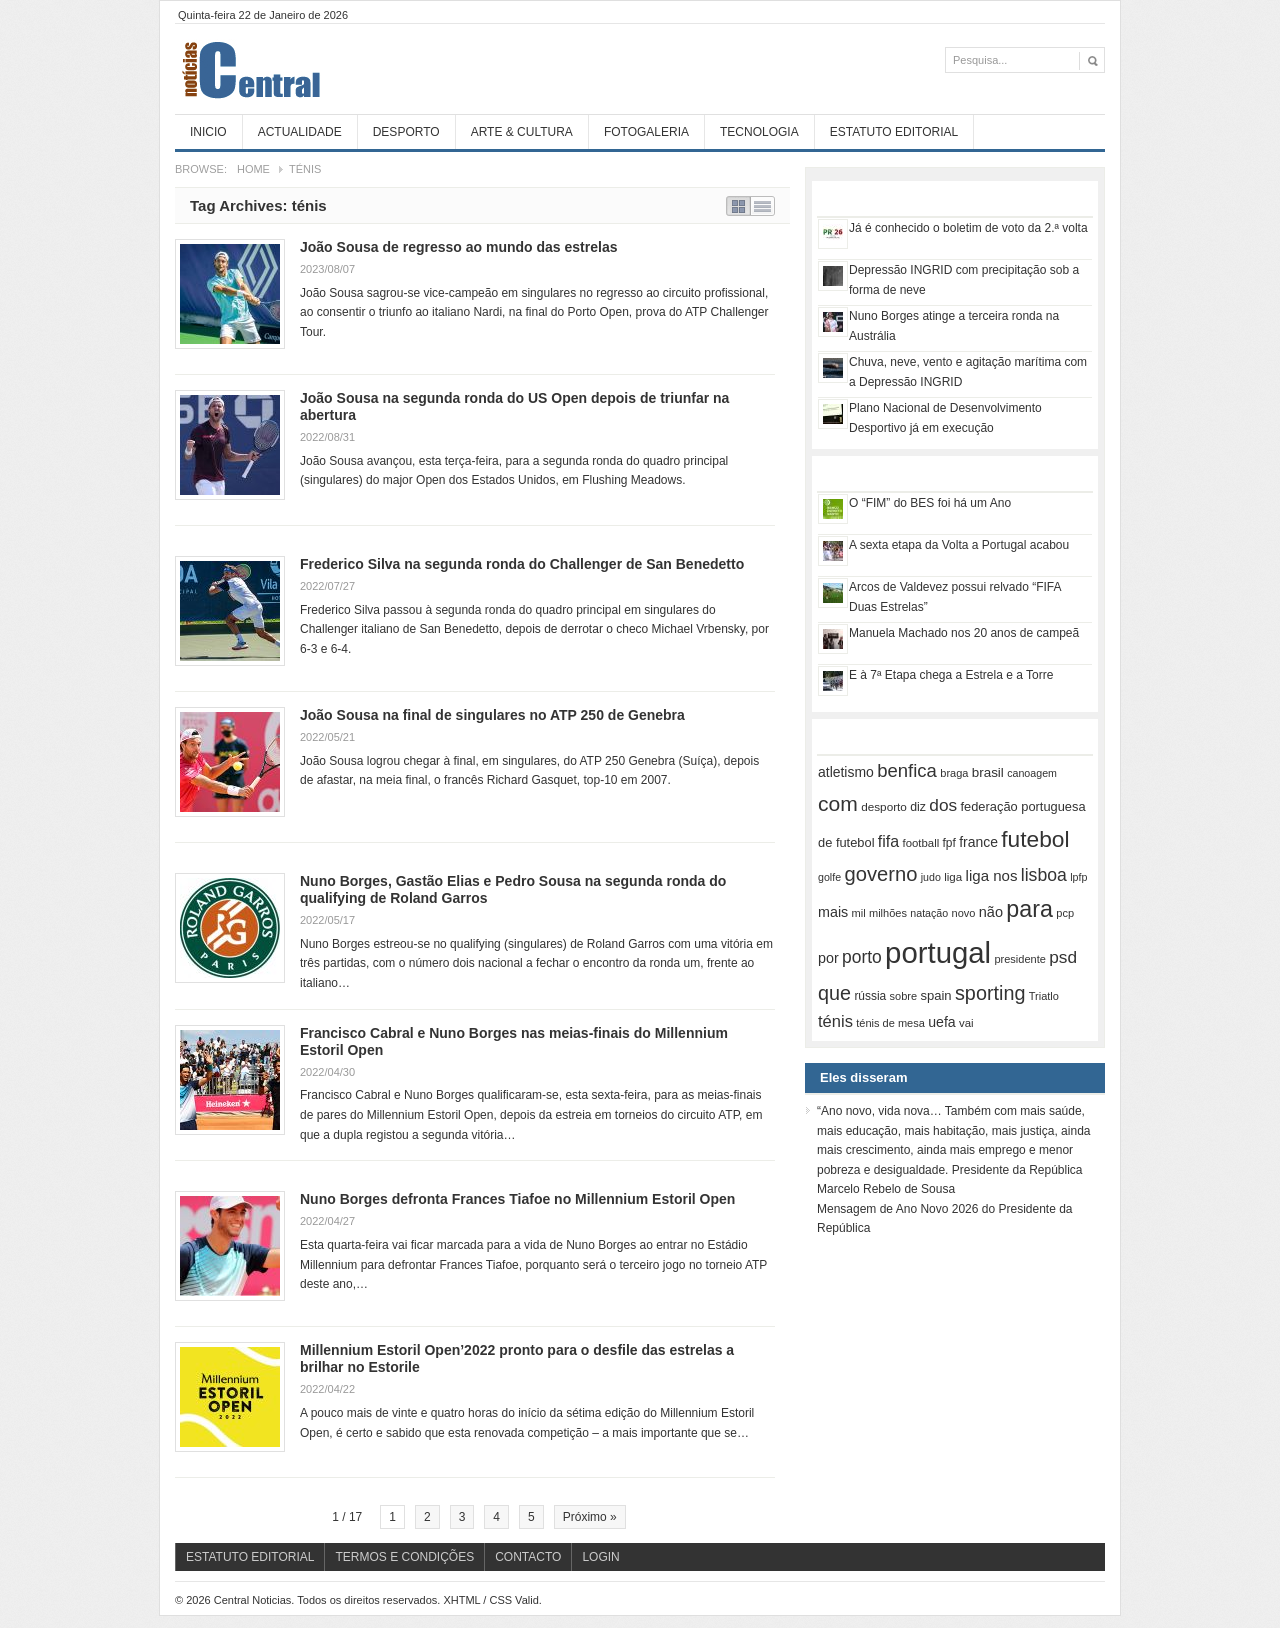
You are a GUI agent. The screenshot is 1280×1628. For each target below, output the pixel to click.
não (991, 912)
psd (1063, 957)
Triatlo (1044, 996)
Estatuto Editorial (894, 132)
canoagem (1032, 773)
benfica (907, 770)
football (921, 843)
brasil (988, 772)
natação (929, 913)
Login (600, 1557)
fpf (949, 843)
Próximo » (590, 1517)
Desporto (406, 132)
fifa (888, 841)
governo (880, 874)
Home (253, 169)
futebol (1035, 839)
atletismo (846, 772)
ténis (835, 1021)
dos (943, 805)
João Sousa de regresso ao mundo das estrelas (458, 247)
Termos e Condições (404, 1557)
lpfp (1078, 877)
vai (966, 1023)
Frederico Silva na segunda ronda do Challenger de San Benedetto (522, 564)
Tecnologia (759, 132)
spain (935, 995)
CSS (500, 1600)
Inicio (208, 132)
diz (918, 807)
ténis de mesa (890, 1023)
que (834, 993)
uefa (942, 1022)
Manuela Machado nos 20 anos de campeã (964, 633)
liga (953, 877)
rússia (870, 996)
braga (954, 773)
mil (859, 913)
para (1029, 909)
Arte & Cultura (522, 132)
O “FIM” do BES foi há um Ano (930, 503)
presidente (1019, 959)
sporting (990, 993)
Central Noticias (325, 69)
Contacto (528, 1557)
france (978, 842)
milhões (888, 913)
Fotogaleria (646, 132)
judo (931, 877)
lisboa (1044, 875)
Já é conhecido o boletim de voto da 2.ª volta (968, 228)
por (828, 958)
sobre (904, 996)
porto (862, 957)
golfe (829, 877)
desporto (884, 806)
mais (833, 912)
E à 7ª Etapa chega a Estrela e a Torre (951, 675)
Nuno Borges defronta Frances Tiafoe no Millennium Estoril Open (517, 1199)
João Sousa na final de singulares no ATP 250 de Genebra (492, 715)
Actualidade (300, 132)
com (838, 803)
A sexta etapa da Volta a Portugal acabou (959, 545)
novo (964, 913)
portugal (938, 952)
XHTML (461, 1600)
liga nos (992, 875)
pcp (1065, 913)
